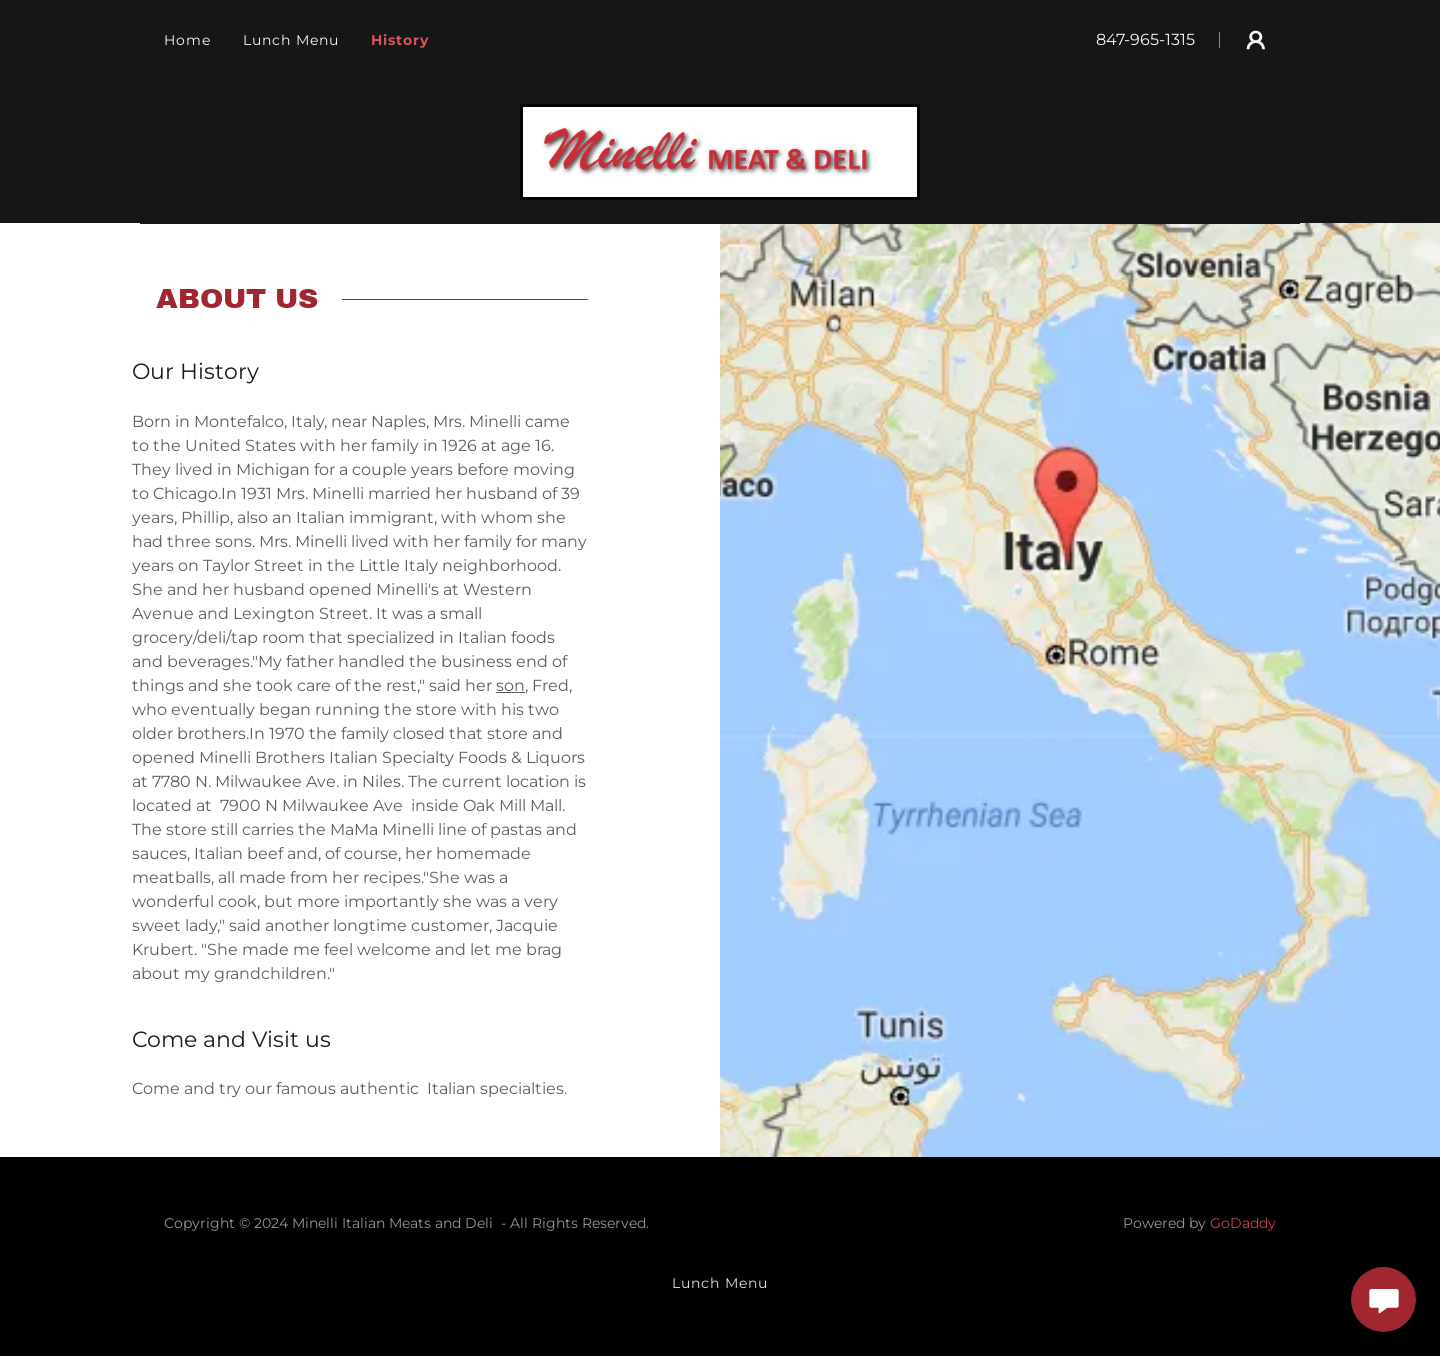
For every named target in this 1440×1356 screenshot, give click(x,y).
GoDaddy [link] (1243, 1223)
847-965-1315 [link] (1145, 39)
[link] (720, 150)
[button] (1256, 40)
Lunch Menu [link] (291, 40)
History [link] (400, 40)
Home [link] (187, 40)
